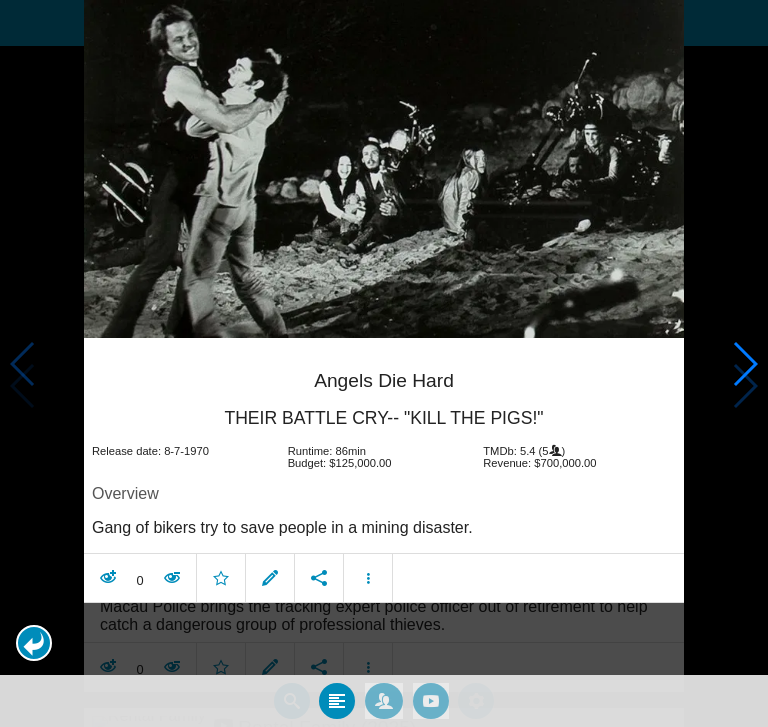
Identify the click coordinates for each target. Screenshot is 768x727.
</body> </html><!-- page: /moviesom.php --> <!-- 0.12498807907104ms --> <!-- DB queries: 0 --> (384, 363)
